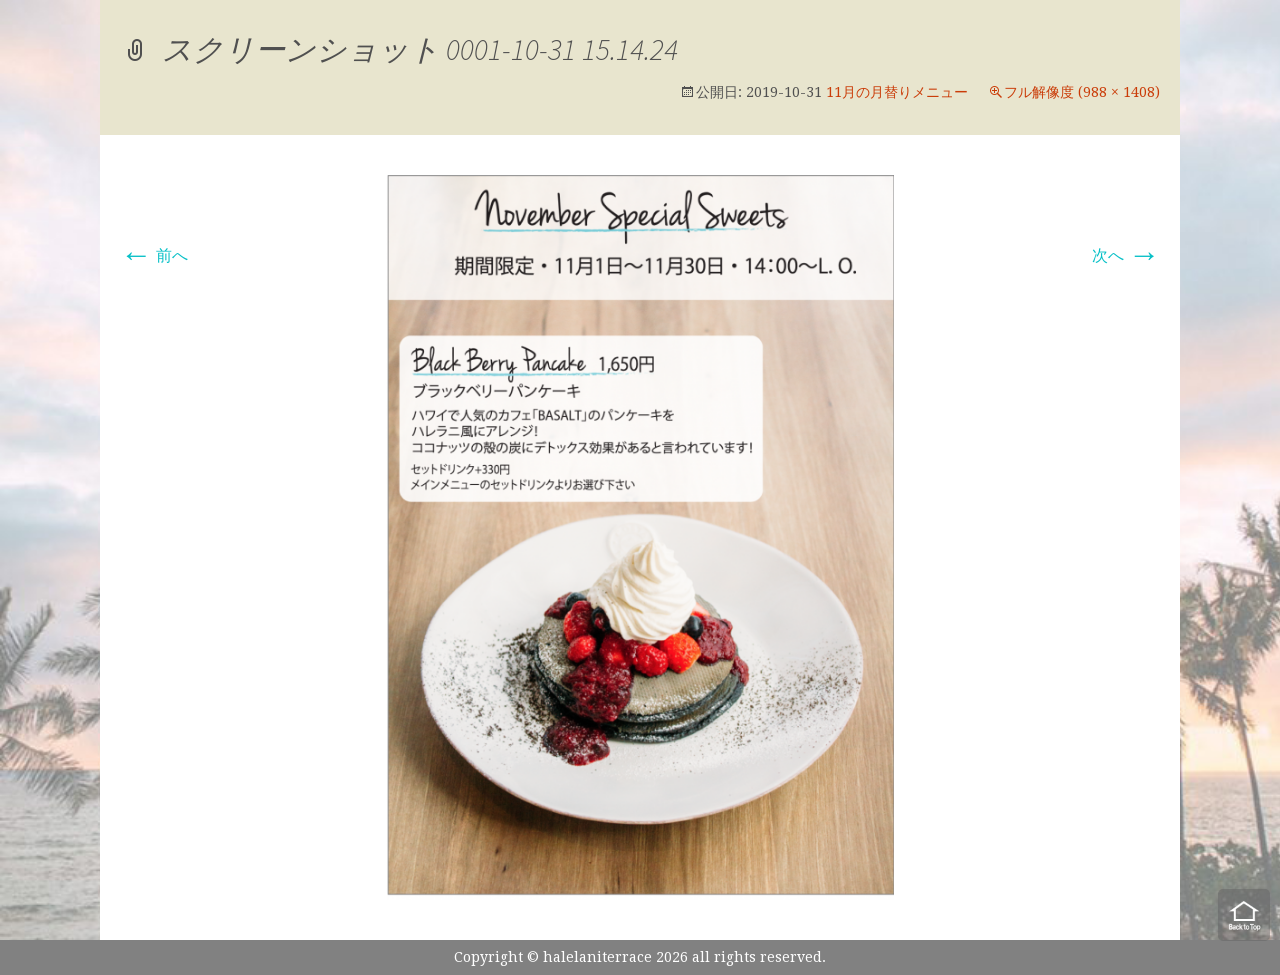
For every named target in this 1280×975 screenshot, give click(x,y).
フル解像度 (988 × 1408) (1082, 92)
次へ (1126, 255)
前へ (154, 255)
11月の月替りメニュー (897, 92)
